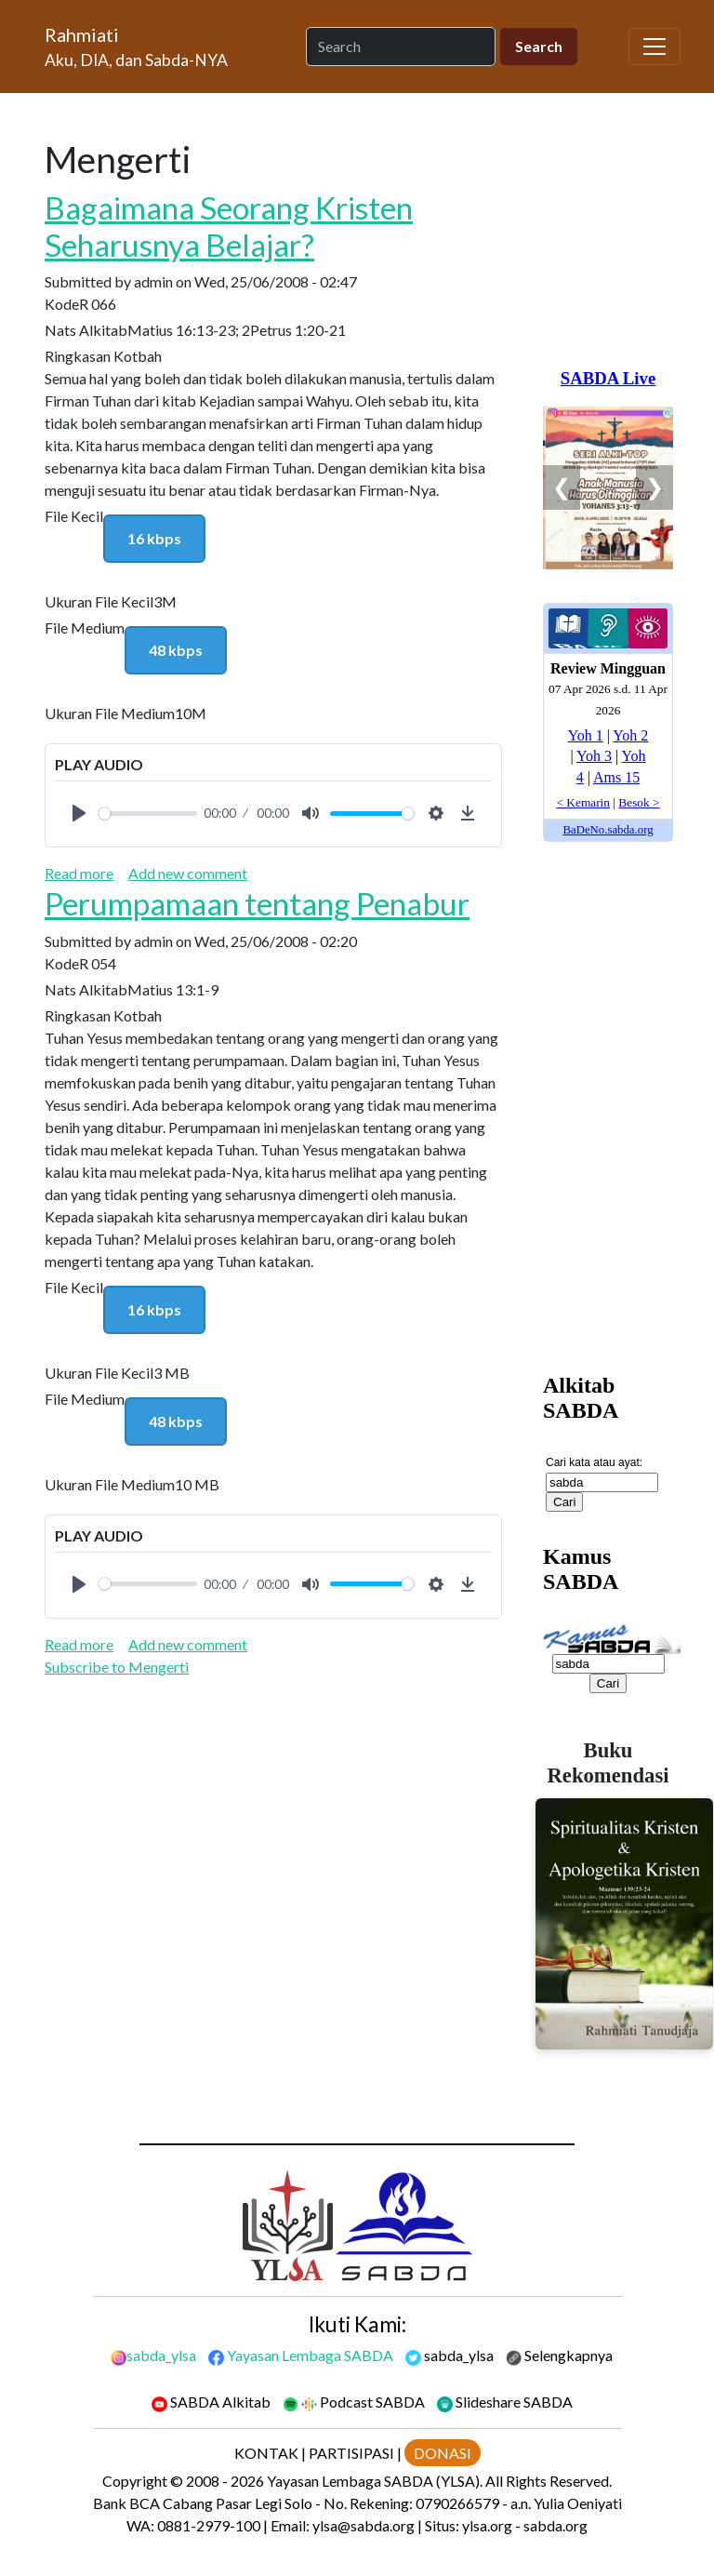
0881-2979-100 (208, 2525)
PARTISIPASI (351, 2453)
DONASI (442, 2453)
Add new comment (187, 873)
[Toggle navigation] (654, 46)
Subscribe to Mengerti (117, 1666)
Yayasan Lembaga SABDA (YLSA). (375, 2480)
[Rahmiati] (143, 46)
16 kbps (154, 538)
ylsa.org (487, 2525)
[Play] (79, 813)
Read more (79, 873)
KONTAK (266, 2453)
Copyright (134, 2480)
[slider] (148, 813)
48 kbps (176, 650)
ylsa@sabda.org (363, 2525)
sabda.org (555, 2525)
